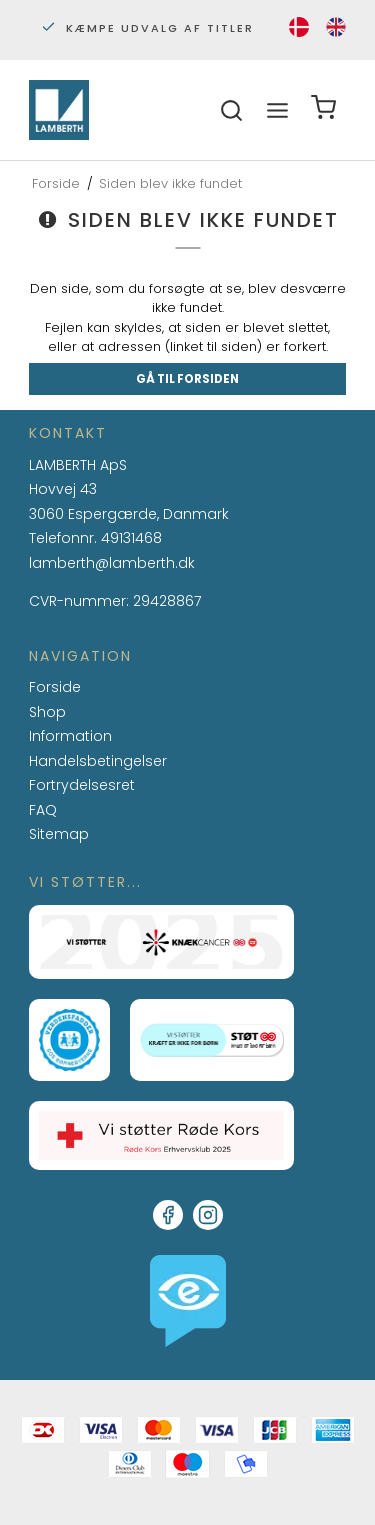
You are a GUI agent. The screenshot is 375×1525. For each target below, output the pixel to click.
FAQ (43, 811)
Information (70, 737)
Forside (55, 687)
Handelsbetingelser (98, 761)
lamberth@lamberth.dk (112, 564)
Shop (47, 712)
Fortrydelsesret (82, 785)
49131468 (131, 538)
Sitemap (59, 834)
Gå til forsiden (187, 379)
